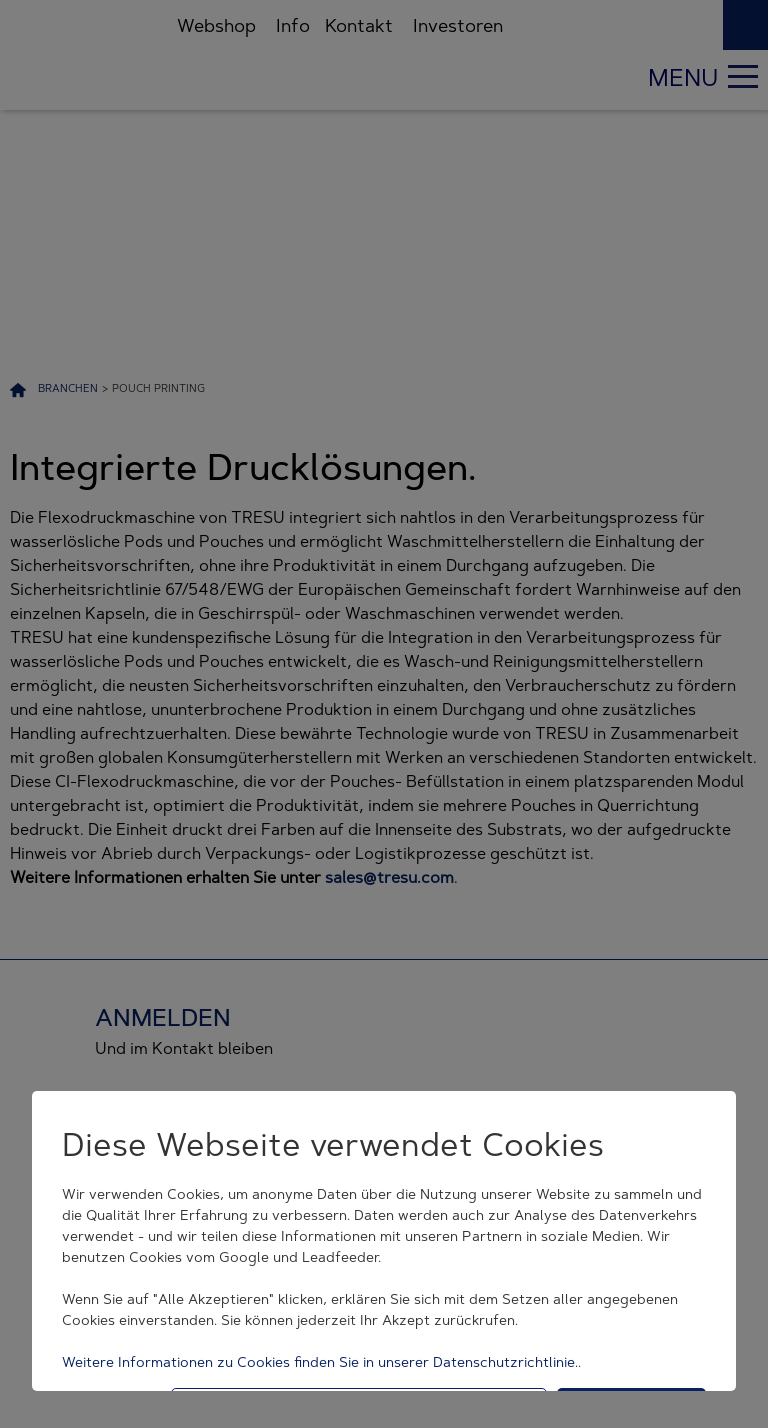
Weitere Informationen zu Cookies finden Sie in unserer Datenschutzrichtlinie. (320, 1362)
